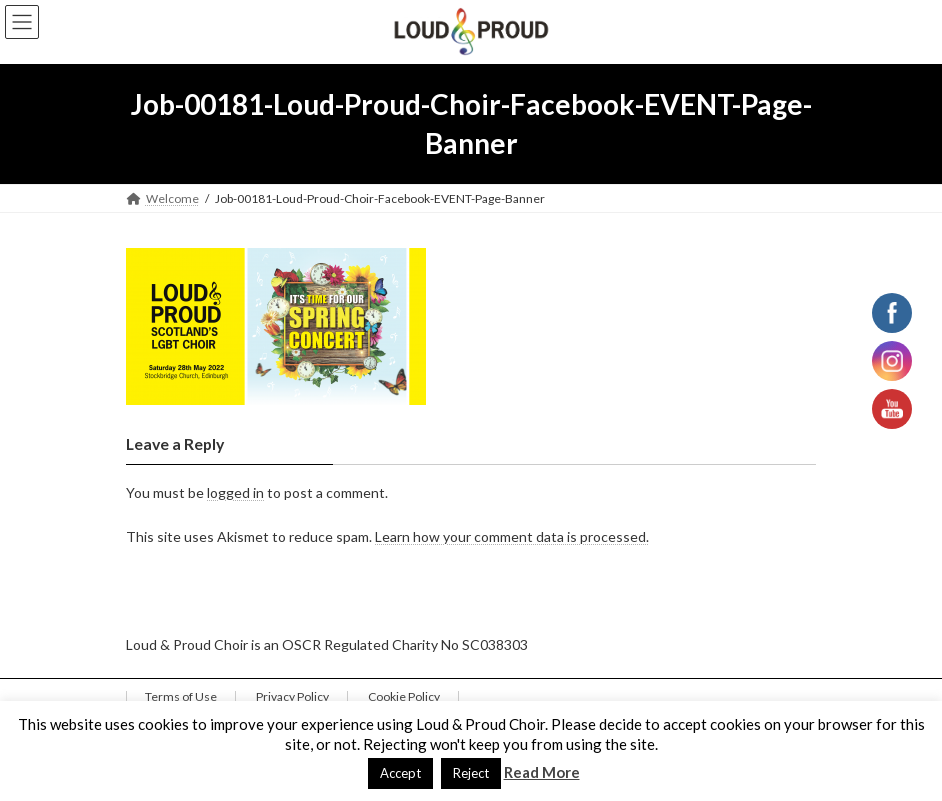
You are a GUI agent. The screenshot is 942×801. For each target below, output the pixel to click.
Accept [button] (400, 773)
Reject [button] (471, 773)
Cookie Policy (404, 696)
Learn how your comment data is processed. (512, 537)
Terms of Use (181, 696)
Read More (542, 772)
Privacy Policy (292, 696)
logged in (235, 492)
